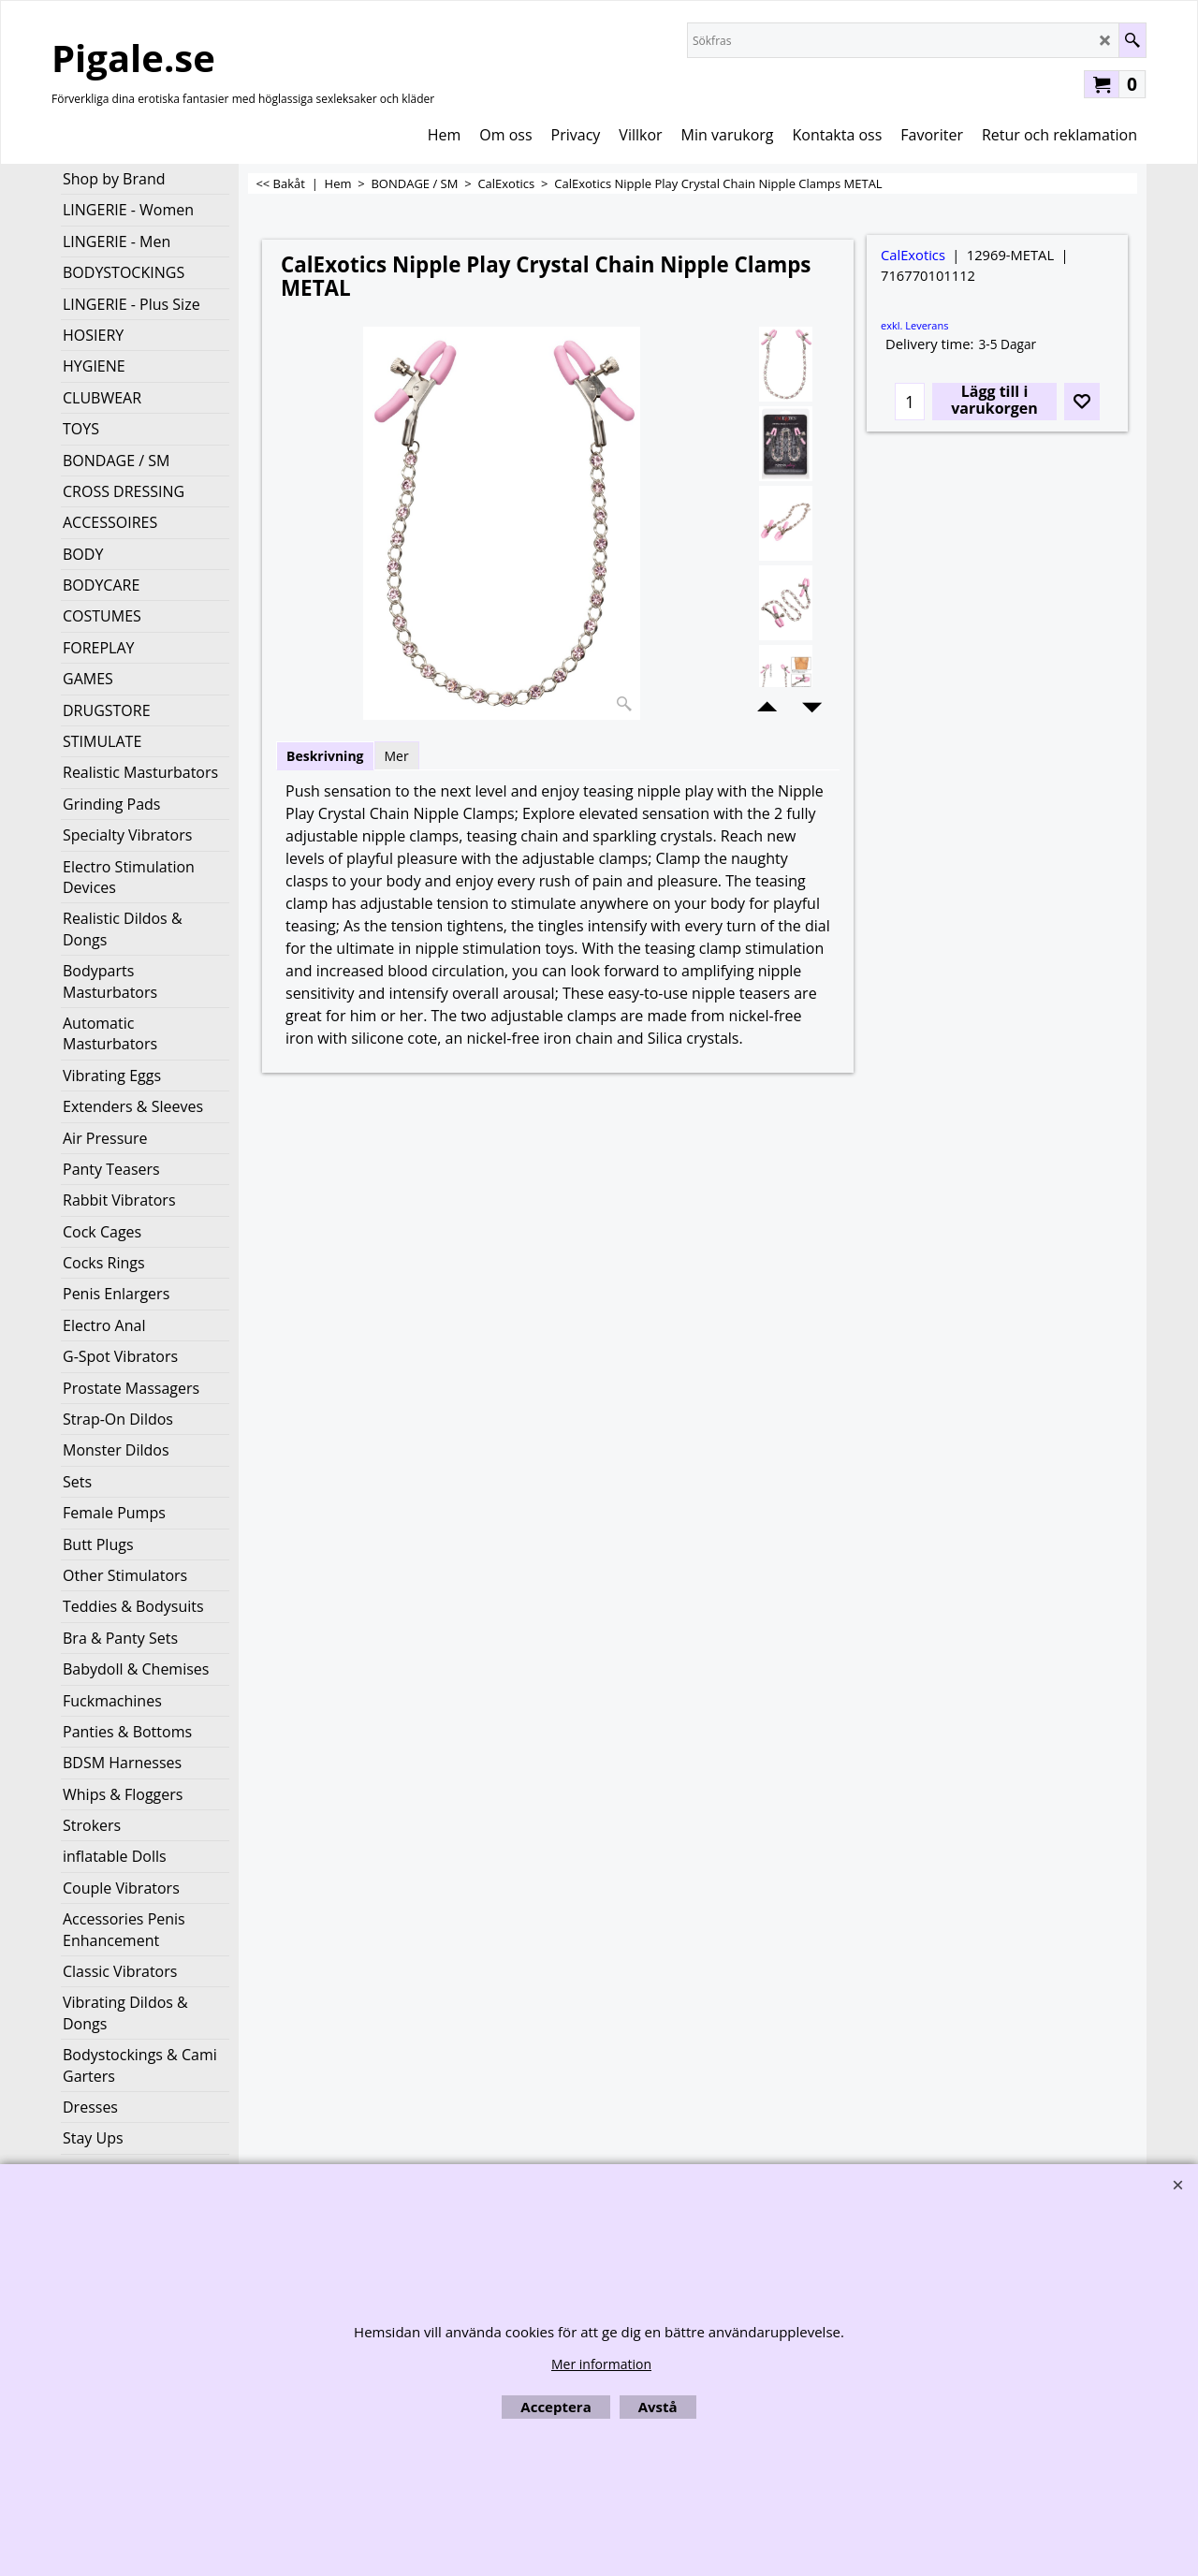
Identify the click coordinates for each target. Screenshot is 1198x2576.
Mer (397, 756)
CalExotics (913, 254)
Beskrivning (325, 756)
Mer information (601, 2364)
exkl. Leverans (914, 325)
